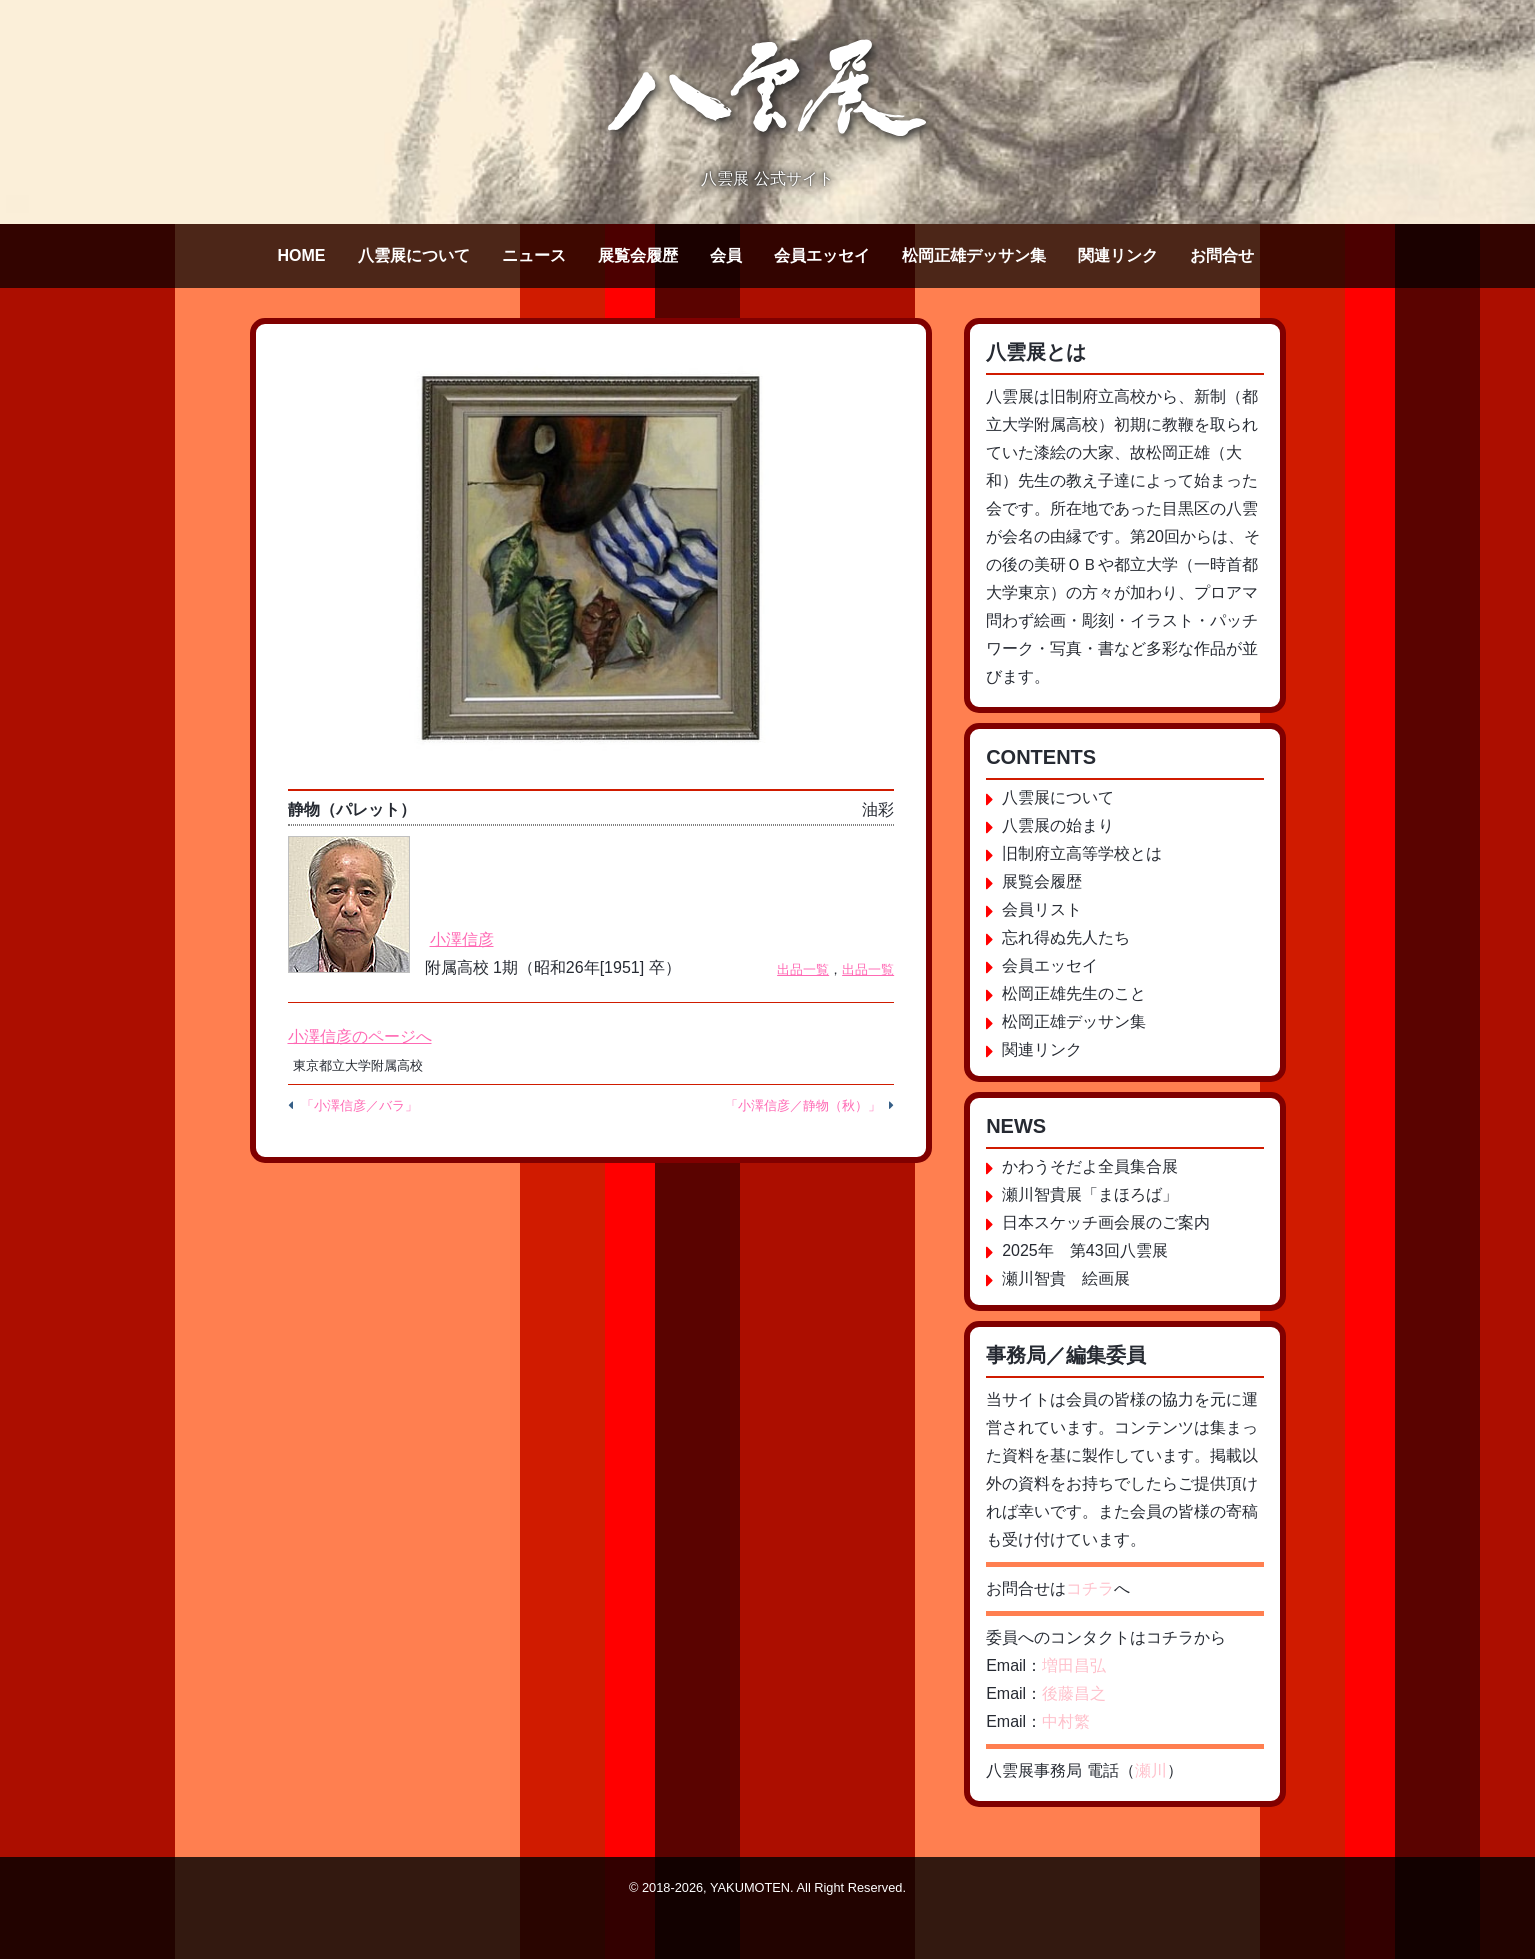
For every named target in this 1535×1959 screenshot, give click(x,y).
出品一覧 (803, 969)
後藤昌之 (1074, 1693)
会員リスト (1042, 909)
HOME (302, 255)
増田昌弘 (1074, 1665)
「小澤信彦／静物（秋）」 (803, 1105)
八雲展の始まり (1058, 825)
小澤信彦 (462, 939)
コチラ (1090, 1588)
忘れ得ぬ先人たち (1066, 937)
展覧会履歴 (638, 255)
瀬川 (1151, 1770)
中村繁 (1066, 1721)
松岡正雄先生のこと (1074, 993)
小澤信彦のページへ (360, 1036)
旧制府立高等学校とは (1082, 853)
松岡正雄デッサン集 (974, 255)
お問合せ (1222, 255)
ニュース (534, 255)
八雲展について (414, 255)
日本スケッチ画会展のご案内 (1106, 1222)
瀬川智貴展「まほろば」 (1090, 1194)
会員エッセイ (822, 255)
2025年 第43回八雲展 (1084, 1250)
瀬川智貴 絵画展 (1066, 1278)
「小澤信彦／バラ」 (359, 1105)
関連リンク (1118, 255)
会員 (726, 255)
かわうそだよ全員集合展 (1090, 1166)
